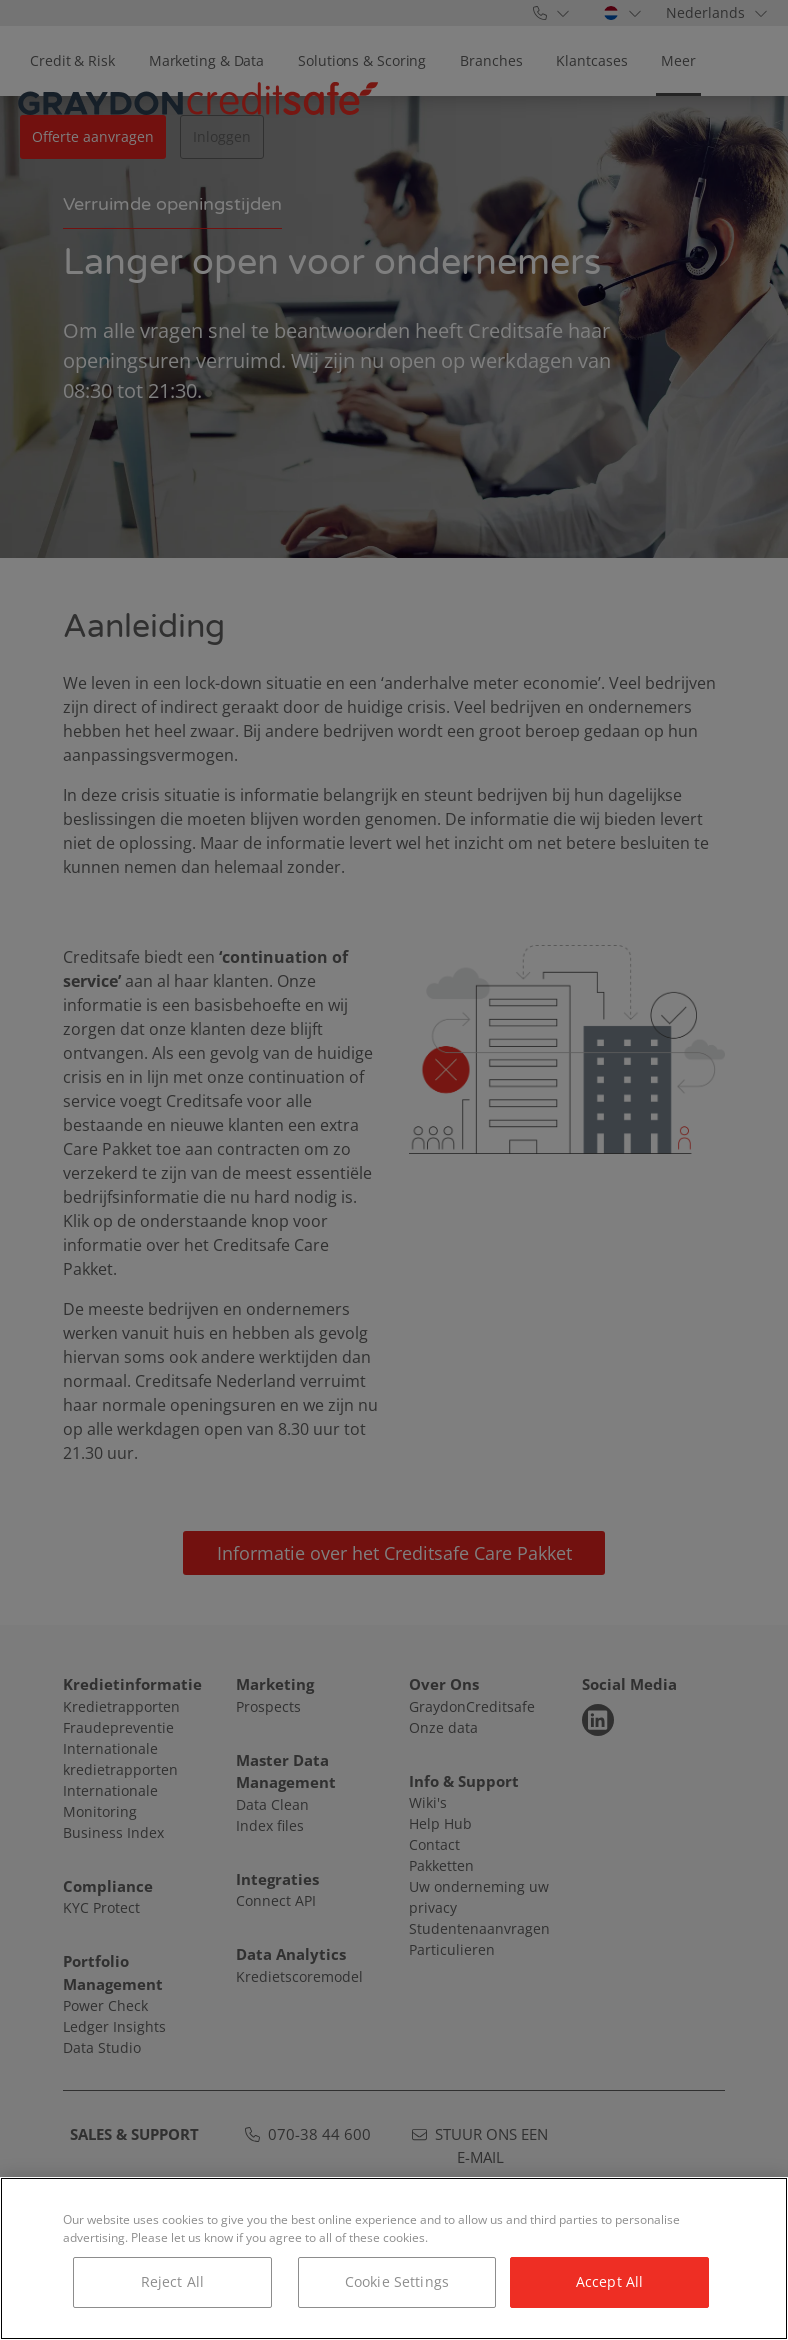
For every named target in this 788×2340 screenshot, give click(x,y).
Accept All (609, 2281)
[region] (394, 2258)
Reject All (172, 2281)
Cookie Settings (397, 2281)
